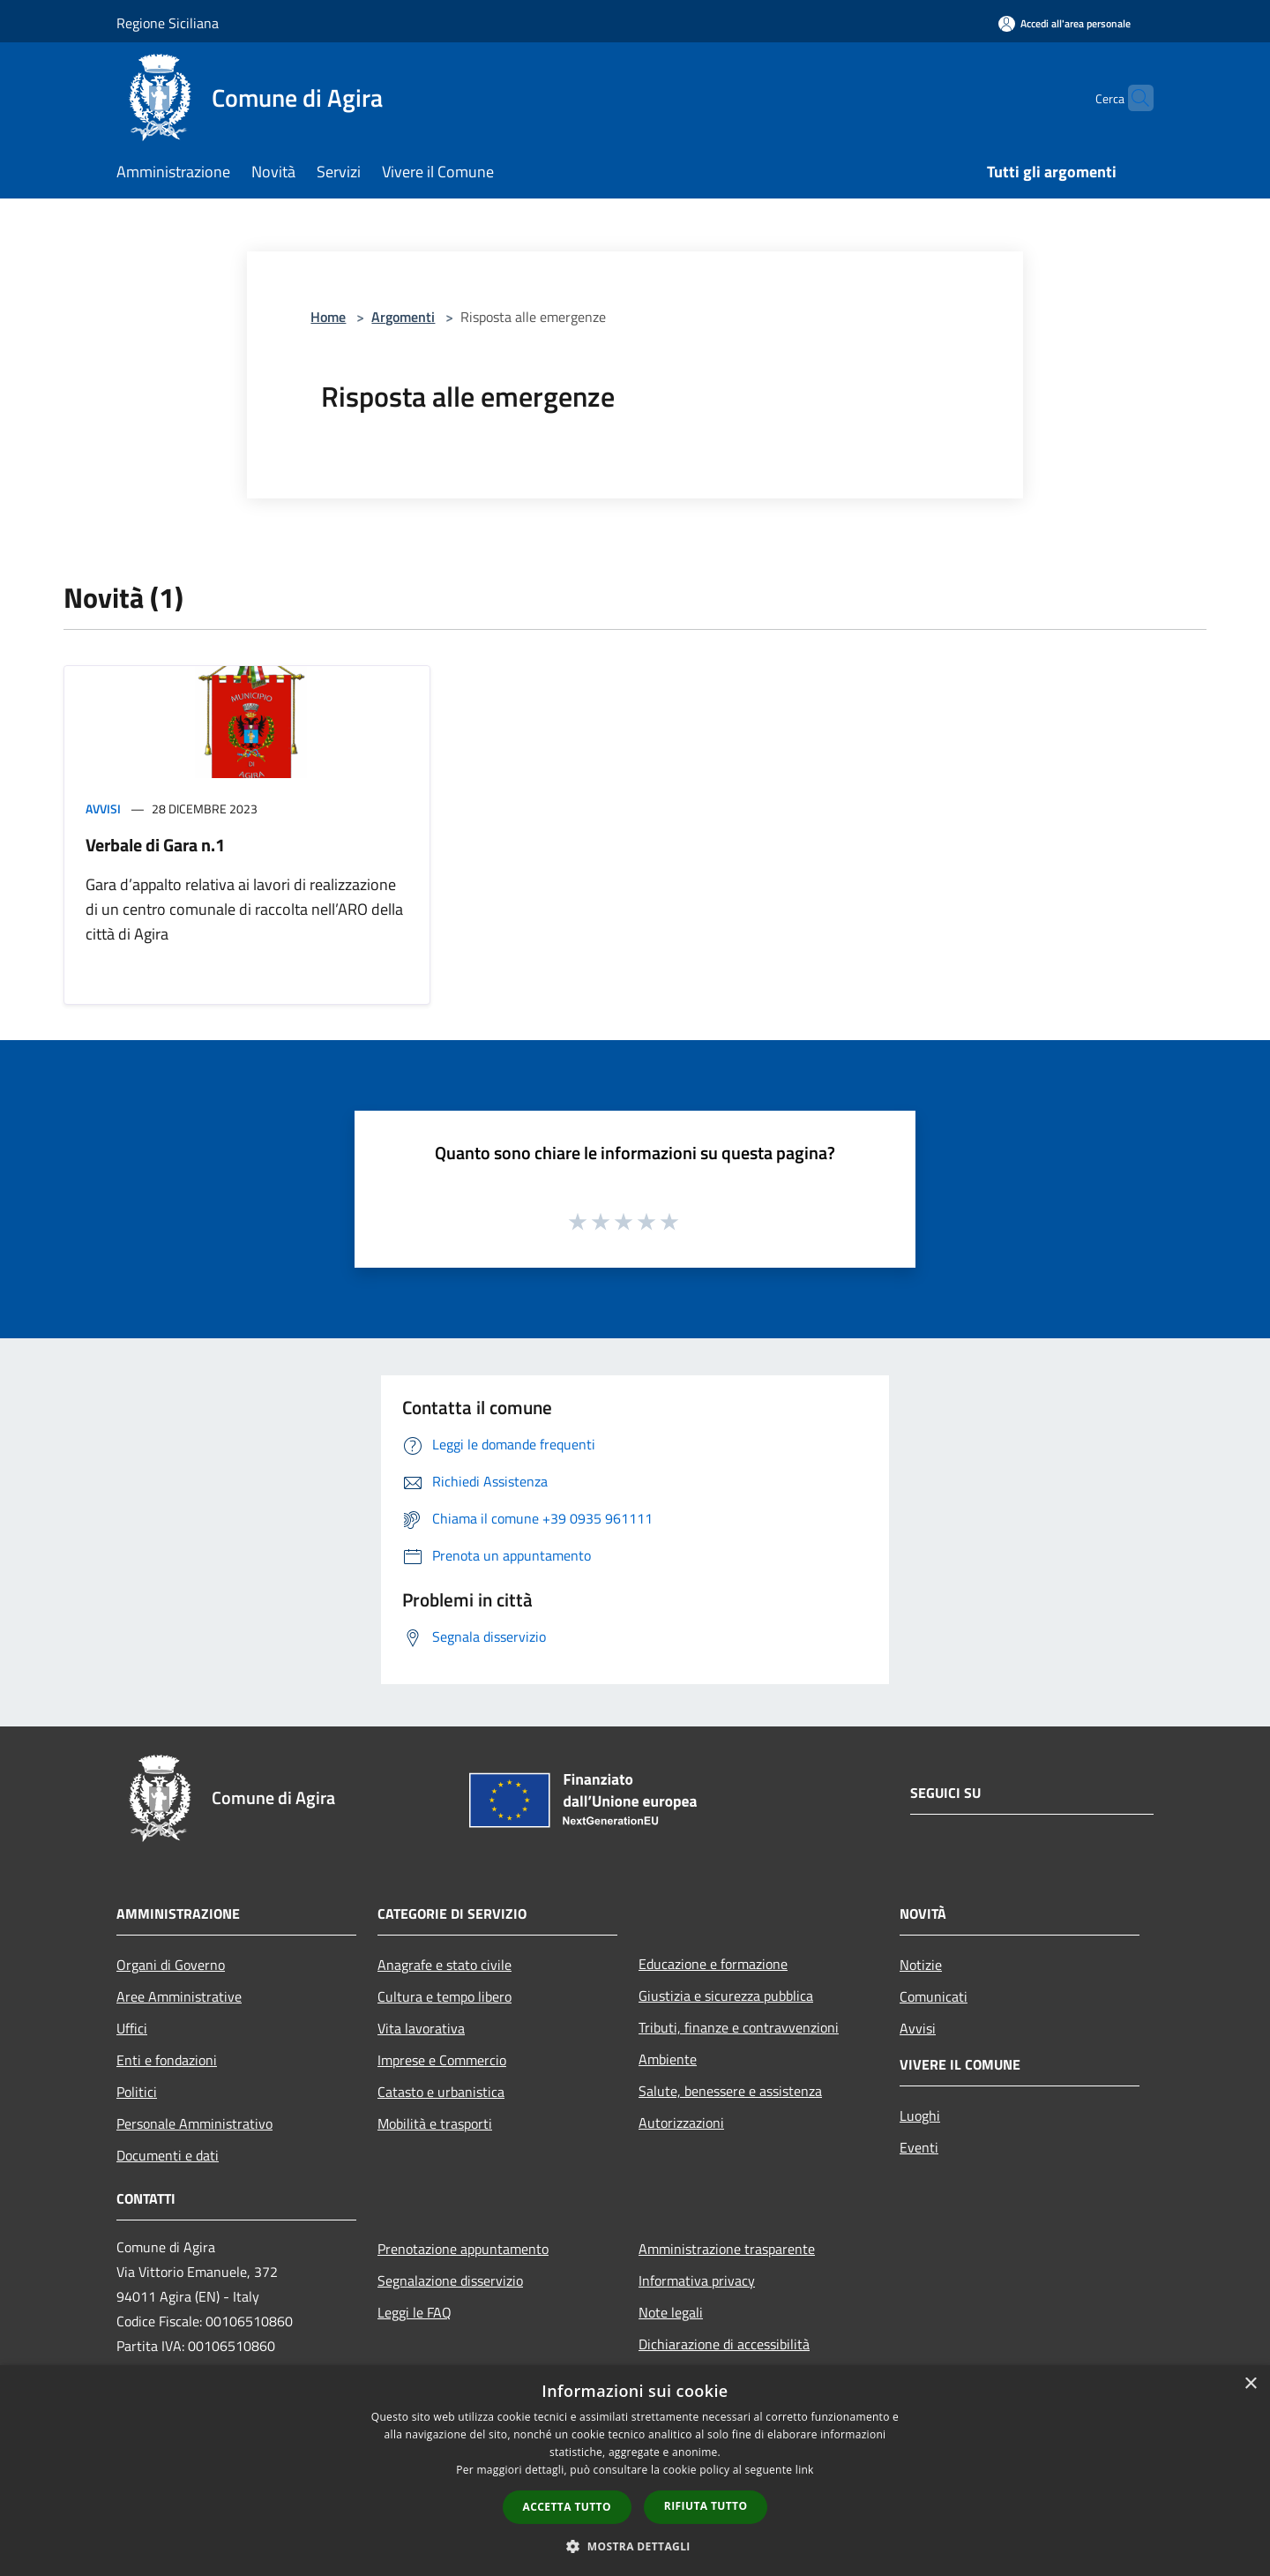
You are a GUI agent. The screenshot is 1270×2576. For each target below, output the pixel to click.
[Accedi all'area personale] (1064, 23)
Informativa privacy (697, 2280)
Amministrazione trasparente (727, 2248)
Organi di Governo (170, 1964)
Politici (136, 2091)
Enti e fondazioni (166, 2060)
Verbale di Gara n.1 (155, 844)
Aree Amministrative (179, 1996)
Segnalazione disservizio (450, 2280)
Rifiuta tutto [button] (706, 2505)
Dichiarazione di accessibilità (724, 2344)
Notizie (921, 1964)
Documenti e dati (167, 2155)
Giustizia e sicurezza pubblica (726, 1995)
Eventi (919, 2147)
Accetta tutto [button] (567, 2506)
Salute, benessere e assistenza (730, 2090)
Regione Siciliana (167, 23)
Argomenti (403, 316)
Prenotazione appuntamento (463, 2248)
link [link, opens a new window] (805, 2469)
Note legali (671, 2312)
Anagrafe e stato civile (444, 1964)
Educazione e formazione (713, 1963)
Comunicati (933, 1996)
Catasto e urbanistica (440, 2091)
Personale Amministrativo (194, 2123)
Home (328, 316)
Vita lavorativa (421, 2028)
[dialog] (635, 2470)
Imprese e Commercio (441, 2060)
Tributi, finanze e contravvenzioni (739, 2027)
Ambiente (668, 2059)
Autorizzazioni (681, 2122)
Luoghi (920, 2115)
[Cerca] (1132, 98)
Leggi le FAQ (414, 2312)
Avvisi (103, 808)
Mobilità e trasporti (434, 2123)
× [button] (1250, 2384)
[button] (635, 2546)
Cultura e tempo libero (444, 1996)
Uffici (131, 2028)
